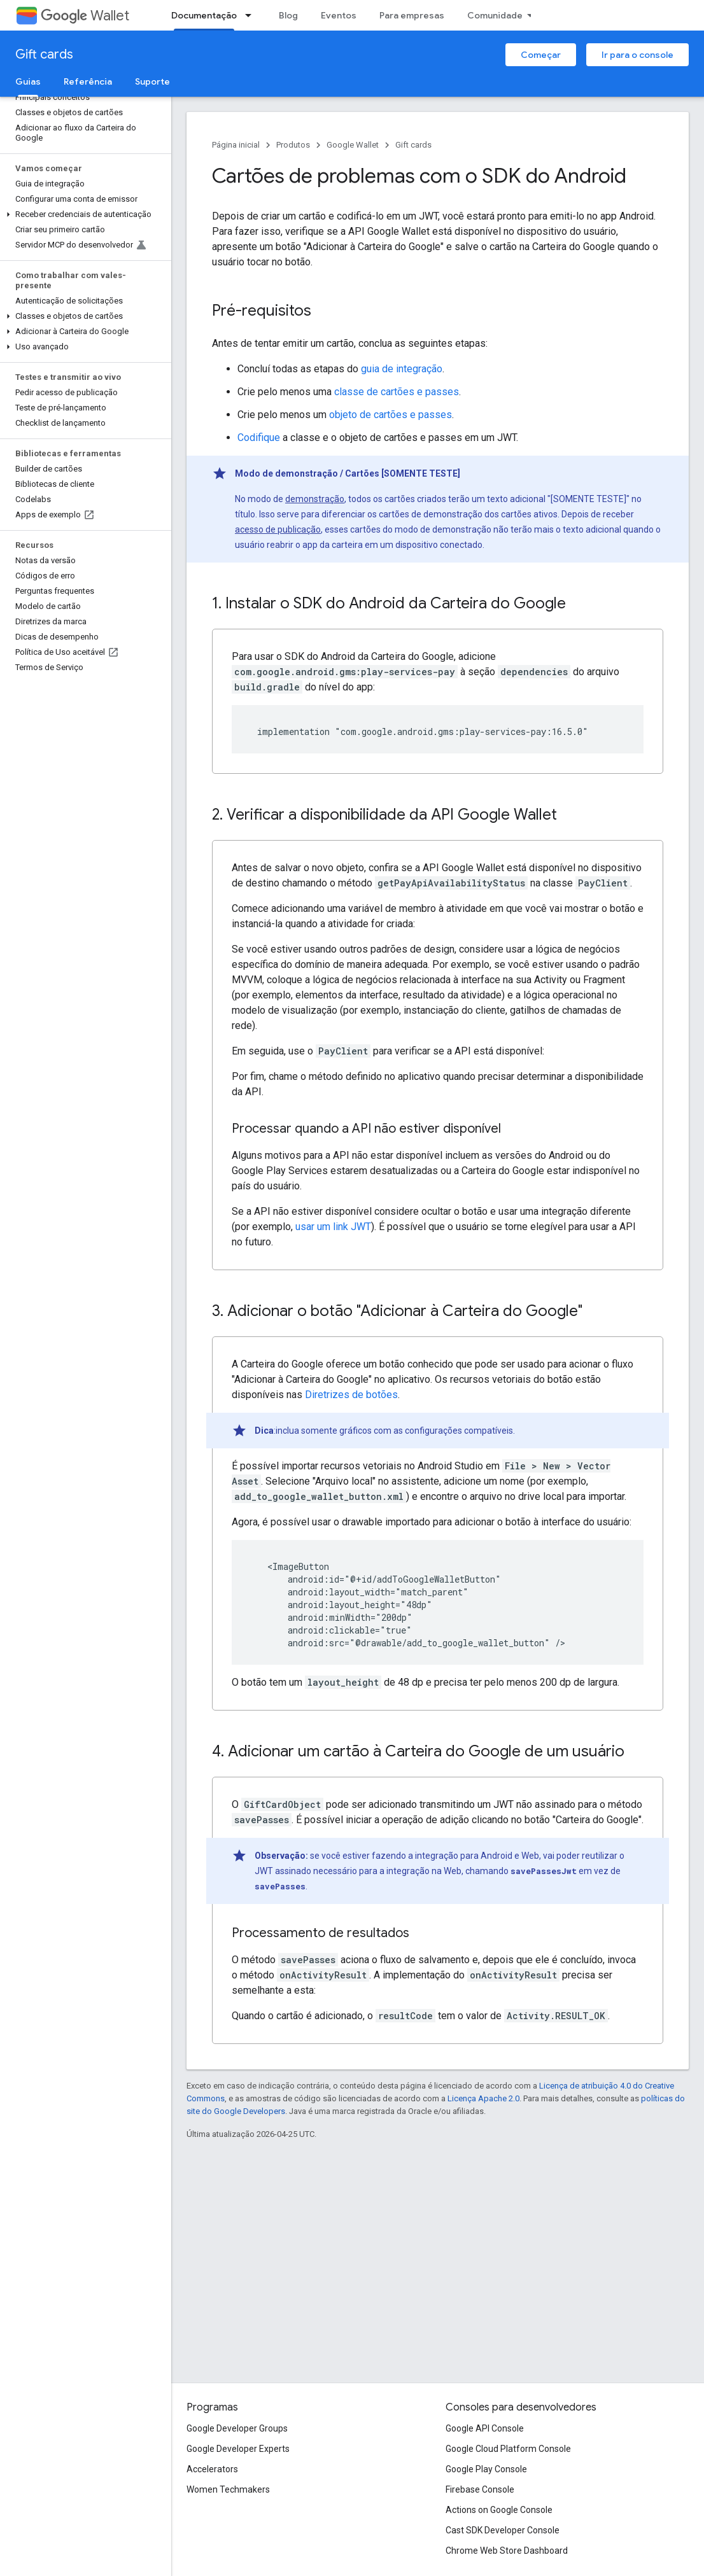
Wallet (85, 15)
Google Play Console (486, 2469)
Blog (288, 15)
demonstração (314, 499)
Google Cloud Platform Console (508, 2449)
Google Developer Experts (238, 2449)
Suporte (152, 81)
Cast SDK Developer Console (503, 2530)
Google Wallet (353, 145)
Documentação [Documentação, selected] (204, 15)
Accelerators (212, 2469)
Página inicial (236, 145)
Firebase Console (480, 2489)
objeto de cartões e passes (390, 415)
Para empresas (411, 15)
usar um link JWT (333, 1227)
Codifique (258, 437)
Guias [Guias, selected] (28, 81)
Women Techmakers (228, 2489)
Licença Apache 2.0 (483, 2098)
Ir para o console (637, 54)
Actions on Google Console (499, 2510)
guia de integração (401, 369)
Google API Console (485, 2428)
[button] (83, 214)
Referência (88, 81)
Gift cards (44, 54)
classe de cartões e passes (396, 392)
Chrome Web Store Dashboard (507, 2550)
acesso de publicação (278, 529)
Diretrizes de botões (351, 1395)
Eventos (338, 15)
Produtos (293, 145)
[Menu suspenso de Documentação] (252, 15)
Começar (541, 54)
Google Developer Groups (237, 2428)
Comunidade (495, 15)
